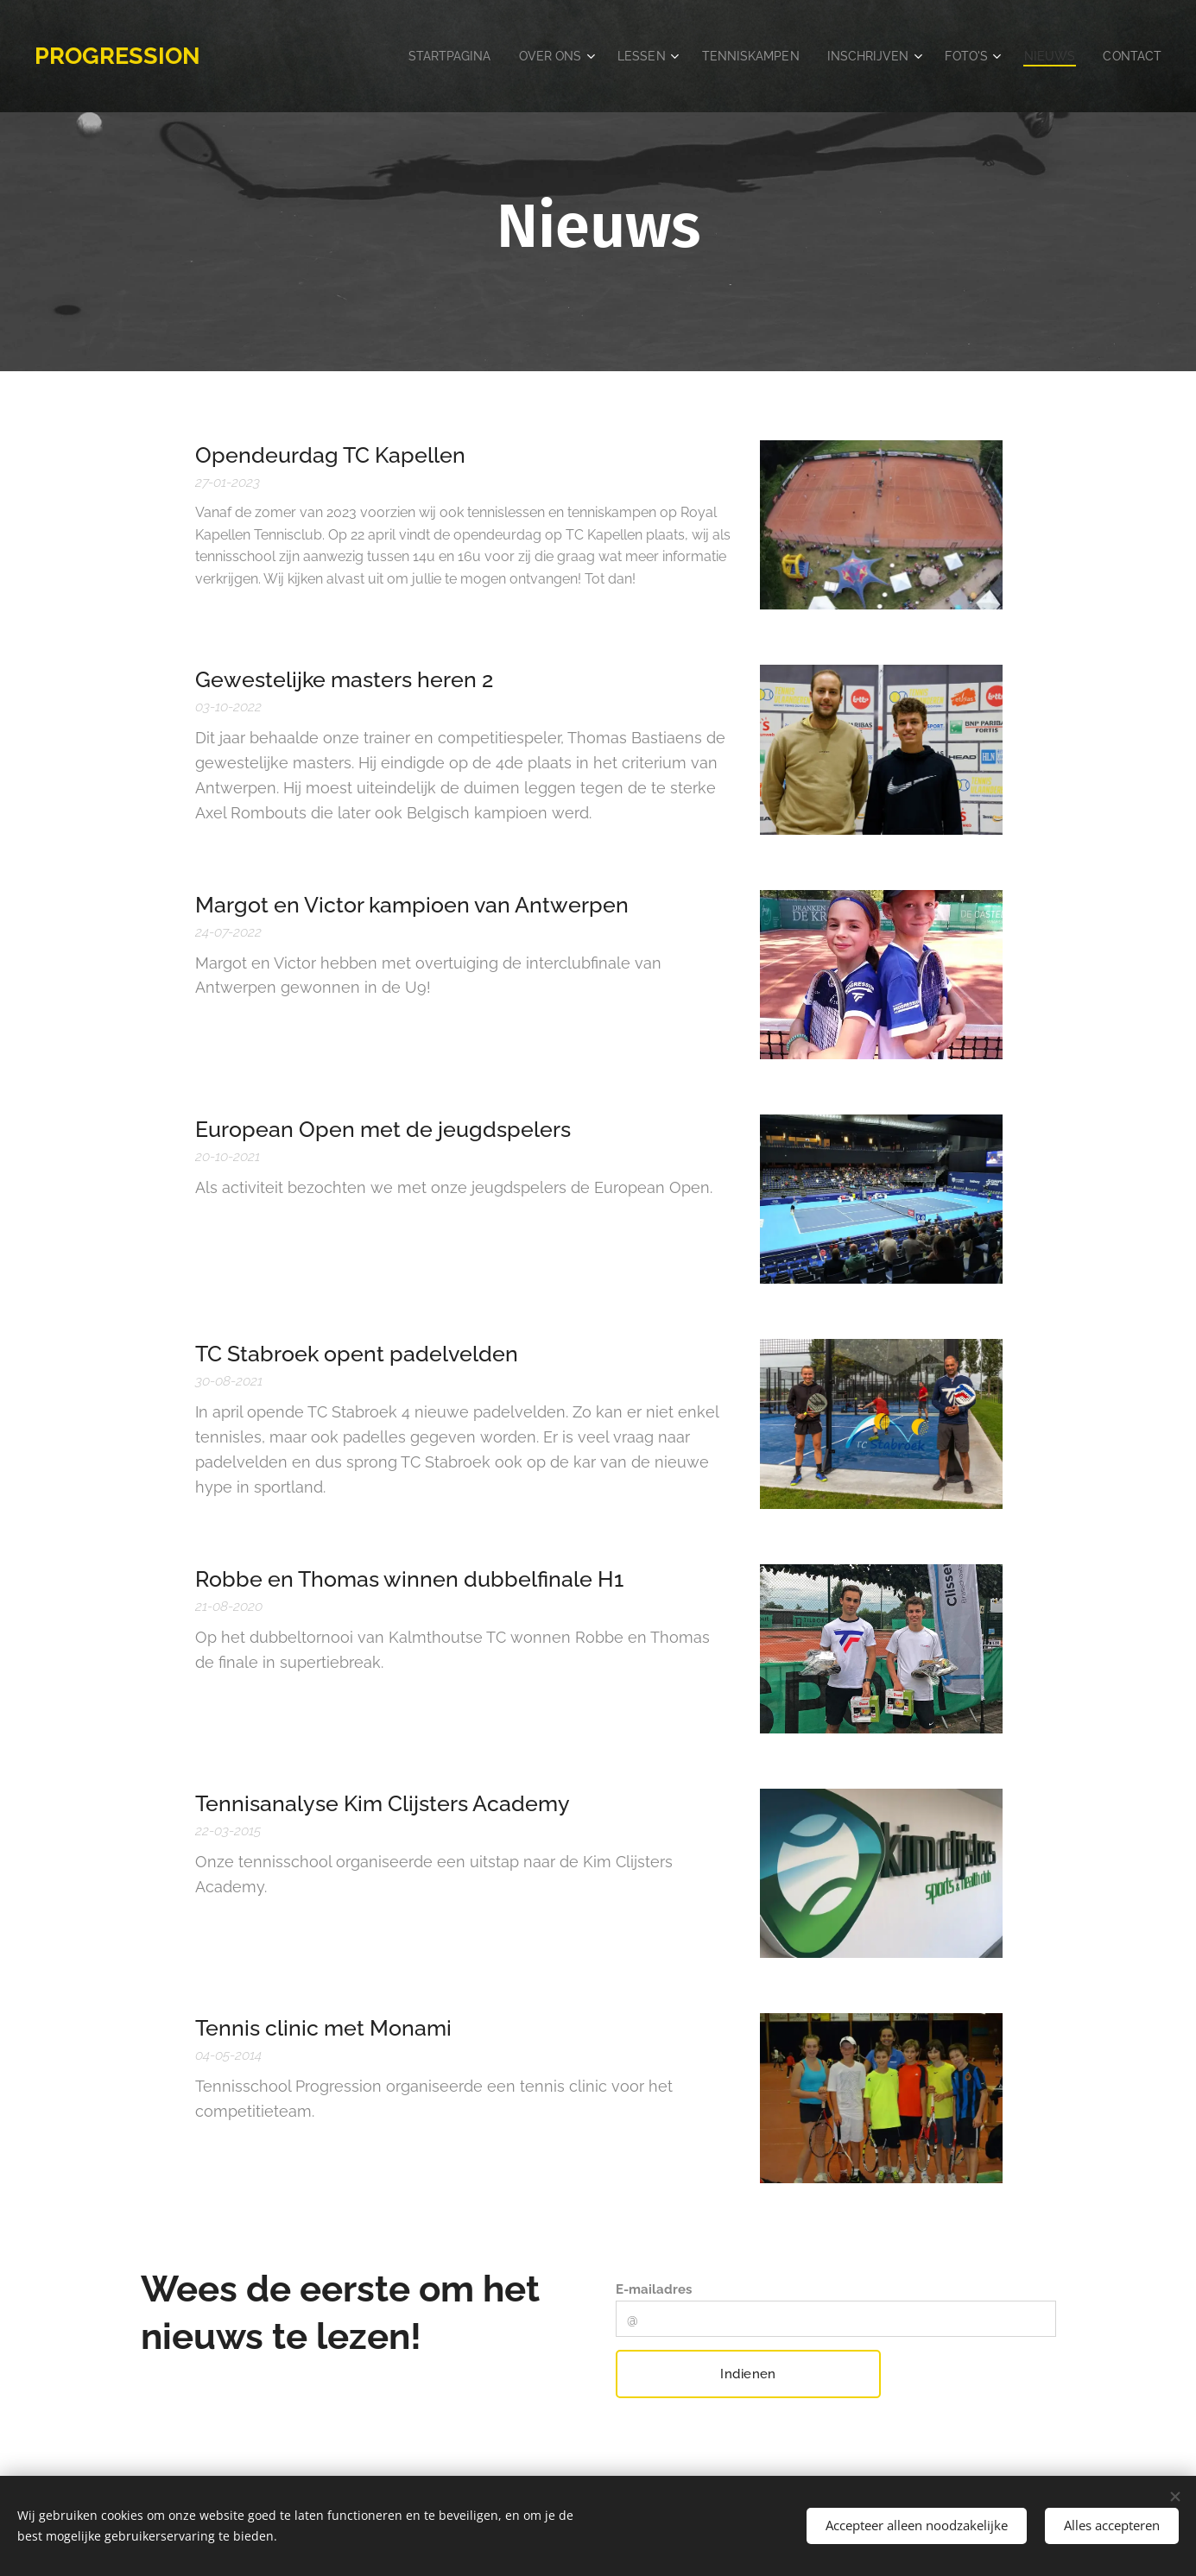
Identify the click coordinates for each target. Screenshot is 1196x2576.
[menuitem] (376, 56)
